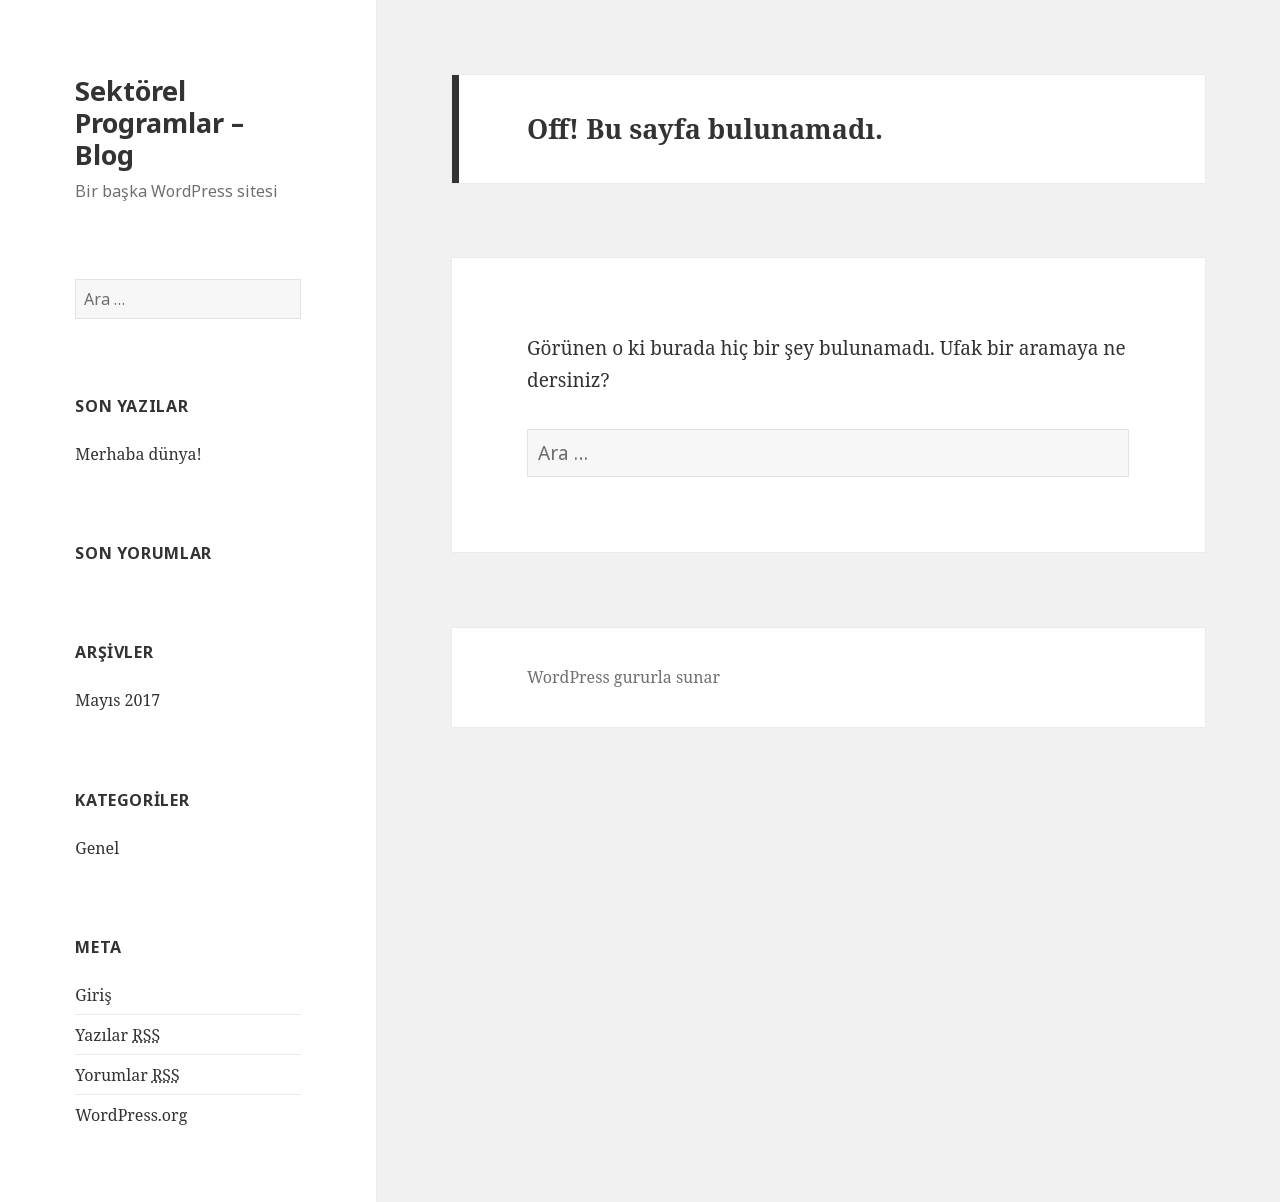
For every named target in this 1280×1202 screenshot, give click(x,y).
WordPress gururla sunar (623, 677)
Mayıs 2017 (117, 700)
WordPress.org (131, 1115)
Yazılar (117, 1035)
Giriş (93, 995)
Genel (97, 848)
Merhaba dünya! (138, 454)
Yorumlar (127, 1075)
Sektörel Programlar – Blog (159, 122)
